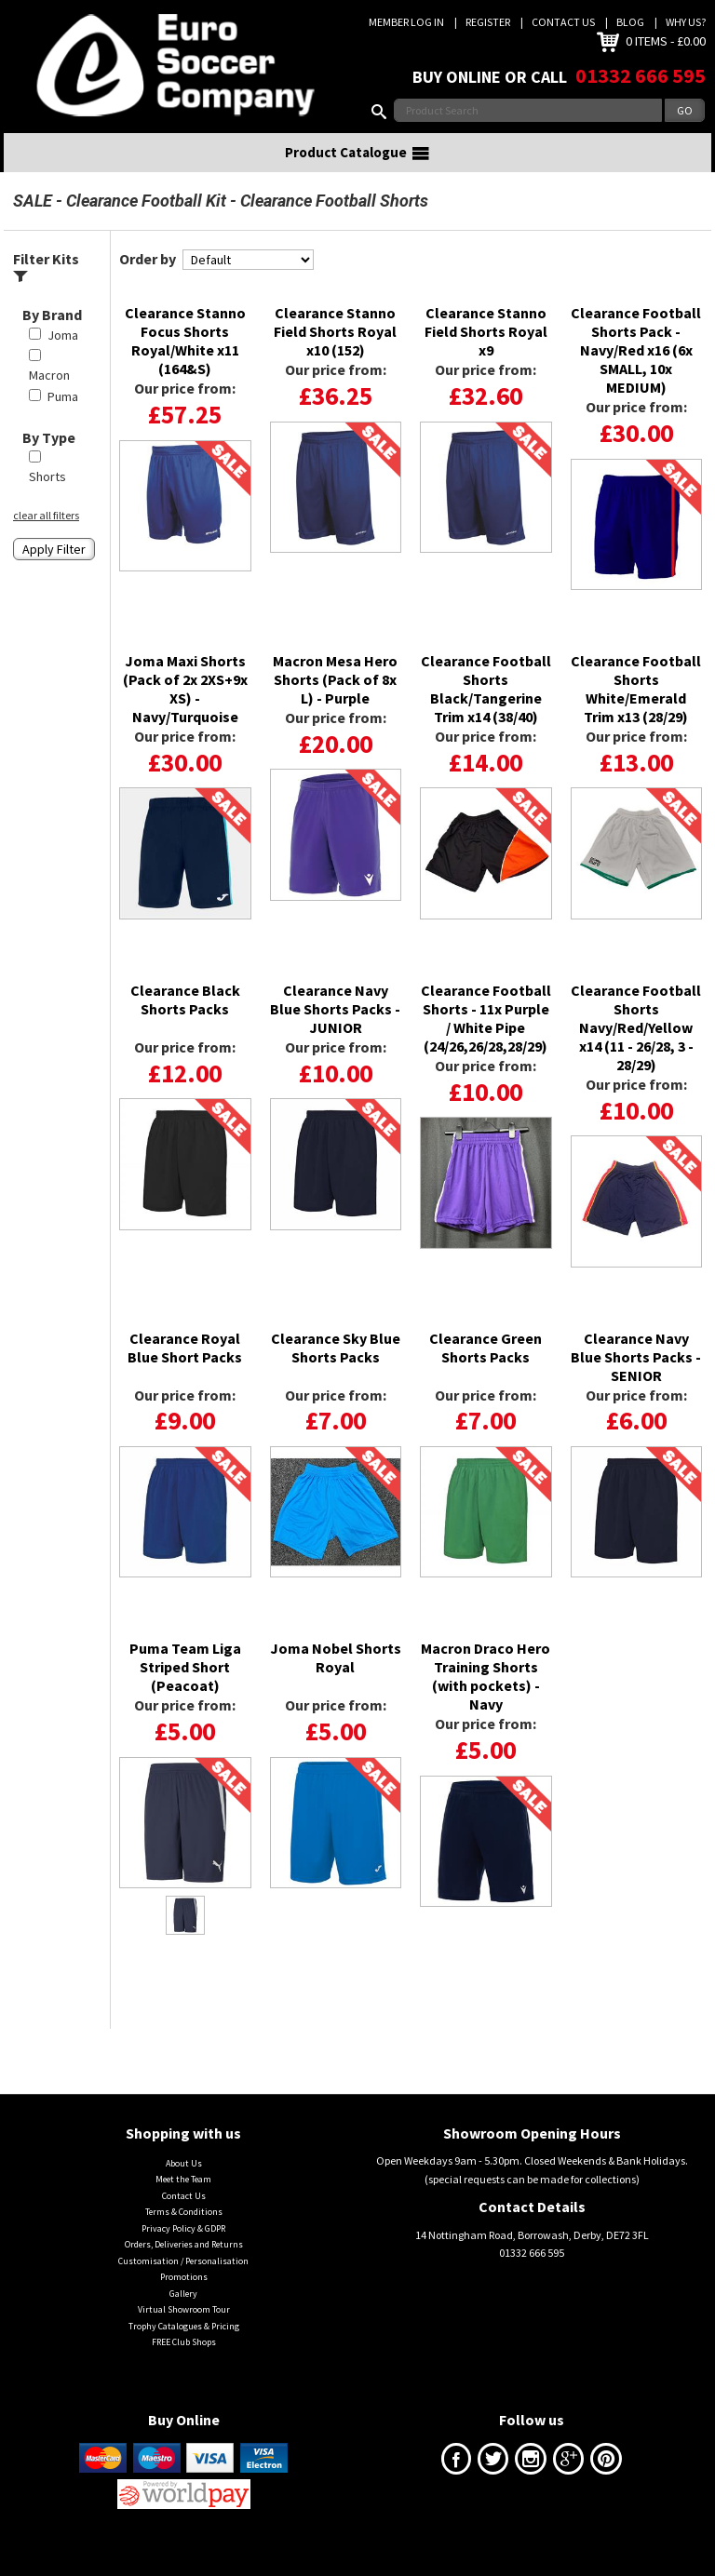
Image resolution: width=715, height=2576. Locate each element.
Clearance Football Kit (146, 224)
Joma (62, 358)
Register (487, 22)
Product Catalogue (357, 176)
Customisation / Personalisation (183, 2284)
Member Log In (406, 22)
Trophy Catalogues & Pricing (183, 2348)
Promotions (184, 2300)
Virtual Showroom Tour (184, 2333)
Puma (62, 419)
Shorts (47, 499)
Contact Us (563, 22)
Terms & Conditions (184, 2235)
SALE (32, 224)
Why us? (686, 22)
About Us (184, 2186)
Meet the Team (183, 2202)
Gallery (183, 2317)
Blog (630, 22)
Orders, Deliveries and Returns (184, 2267)
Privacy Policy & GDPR (183, 2252)
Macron (49, 398)
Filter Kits (46, 290)
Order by (147, 282)
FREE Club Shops (184, 2365)
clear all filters (46, 538)
